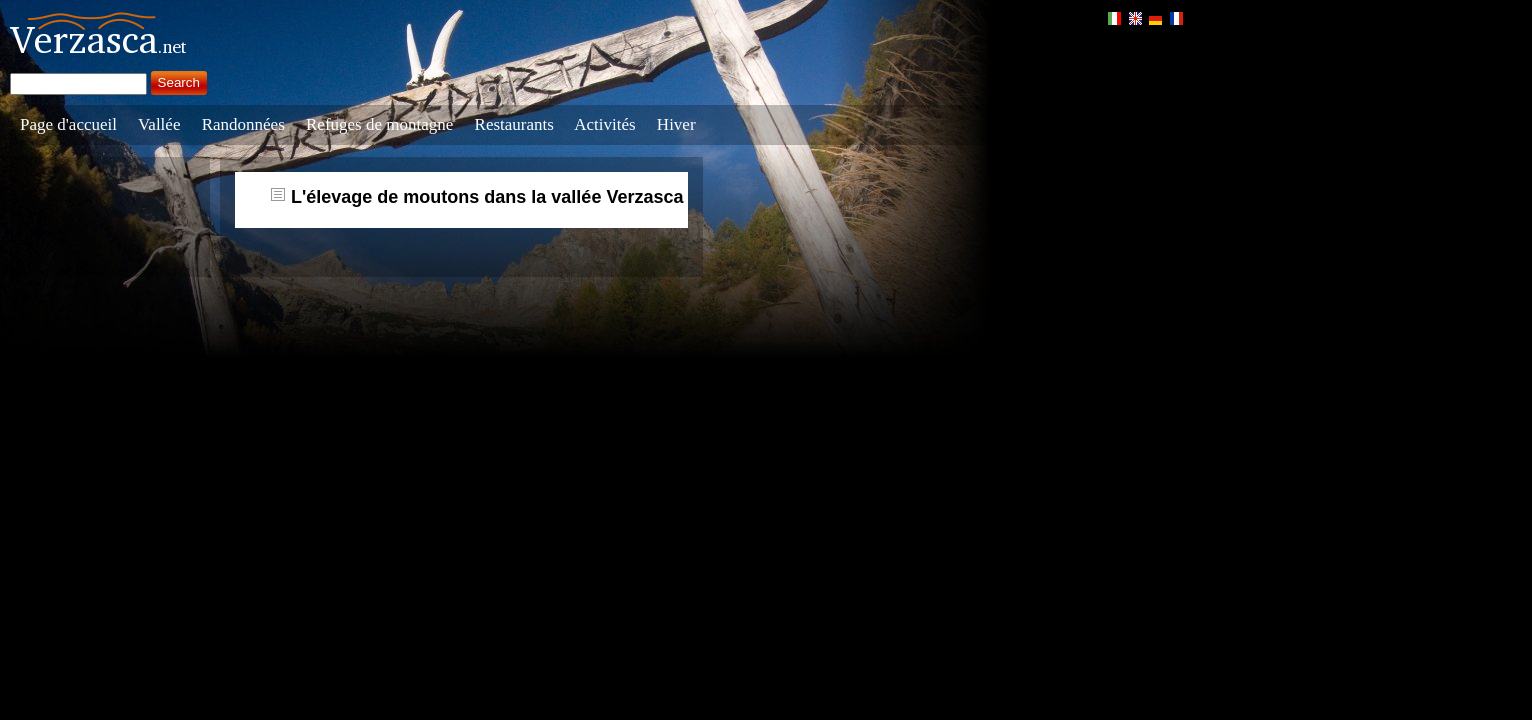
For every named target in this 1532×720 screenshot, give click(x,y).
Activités (604, 124)
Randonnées (243, 124)
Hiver (676, 124)
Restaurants (514, 124)
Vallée (159, 124)
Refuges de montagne (379, 124)
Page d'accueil (68, 124)
